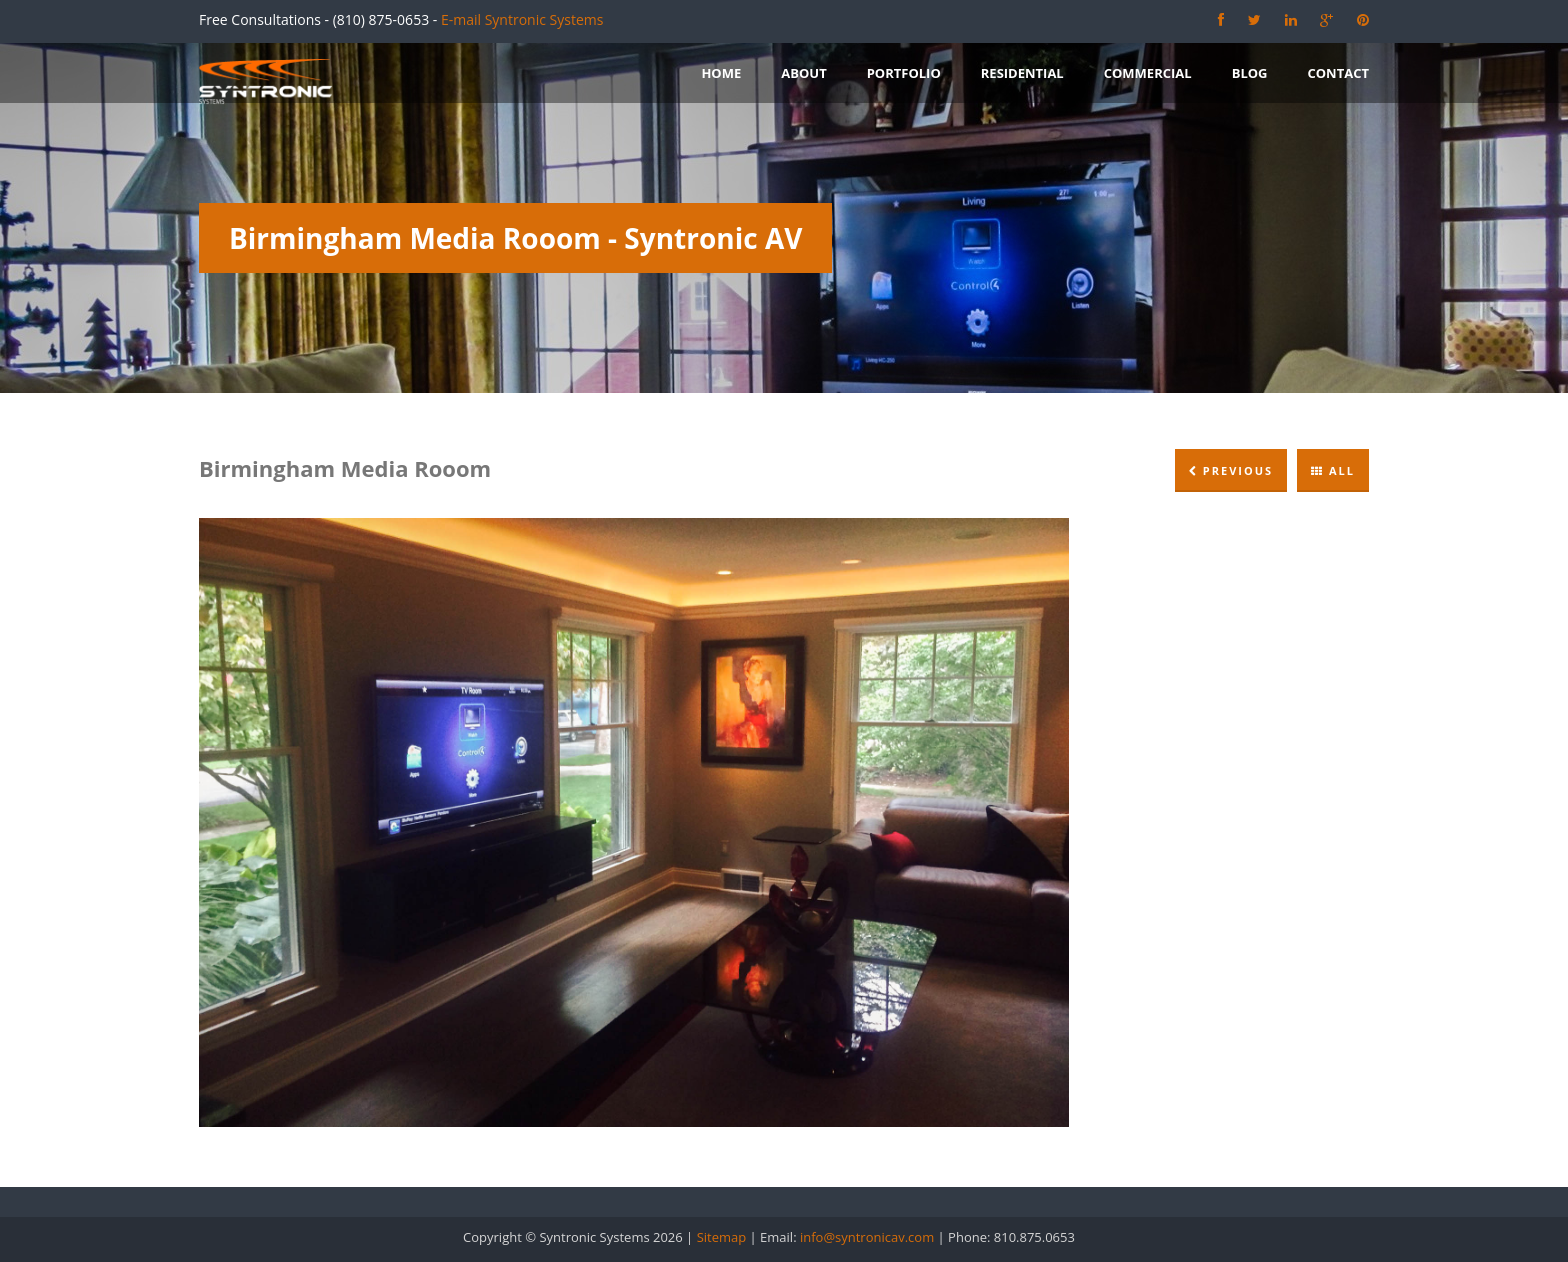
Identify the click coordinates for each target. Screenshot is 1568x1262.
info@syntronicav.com (867, 1237)
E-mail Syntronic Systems (522, 19)
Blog (1250, 73)
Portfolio (904, 73)
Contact (1338, 73)
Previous (1231, 470)
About (803, 73)
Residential (1022, 73)
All (1333, 470)
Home (721, 73)
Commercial (1148, 73)
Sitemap (722, 1237)
